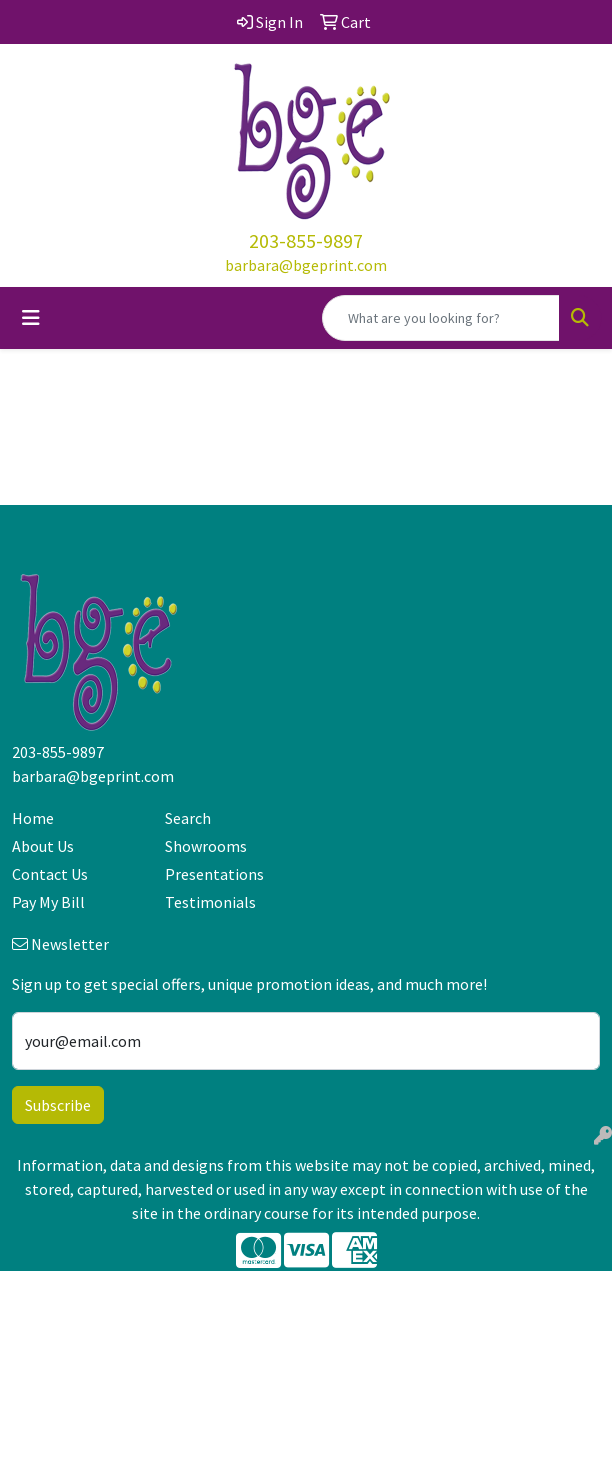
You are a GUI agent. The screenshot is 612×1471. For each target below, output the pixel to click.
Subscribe (58, 1105)
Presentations (214, 874)
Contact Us (50, 874)
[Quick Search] (441, 318)
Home (33, 818)
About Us (43, 846)
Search (188, 818)
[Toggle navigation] (31, 318)
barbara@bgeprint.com (306, 265)
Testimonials (210, 902)
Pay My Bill (48, 902)
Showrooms (206, 846)
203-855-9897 (306, 240)
